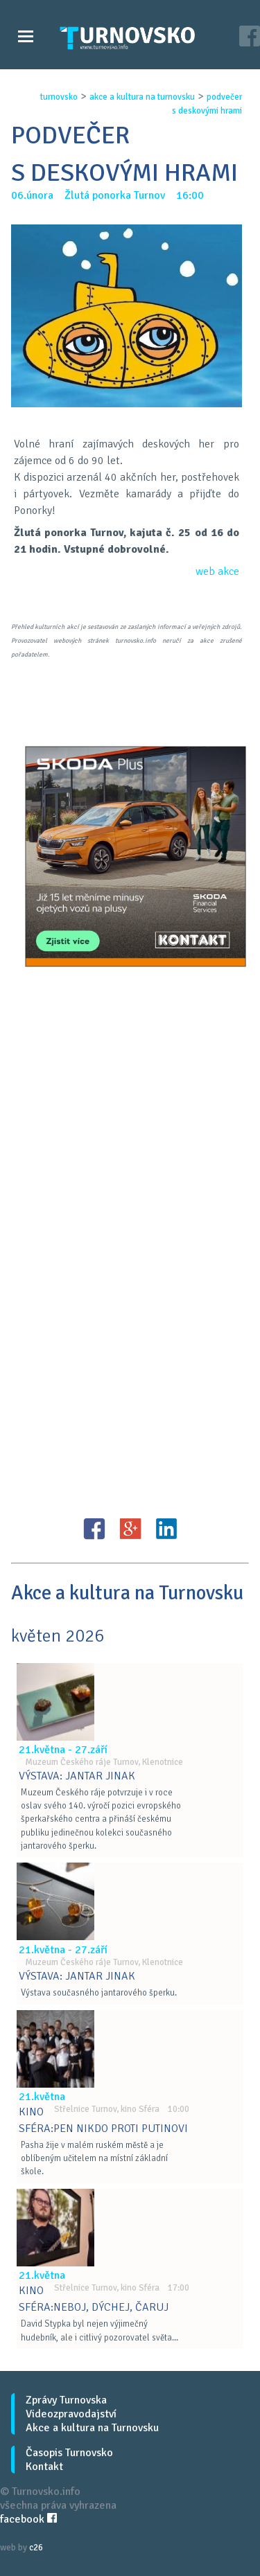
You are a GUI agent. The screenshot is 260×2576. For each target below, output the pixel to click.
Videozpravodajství (71, 2414)
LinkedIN (166, 1528)
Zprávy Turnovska (66, 2400)
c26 (36, 2547)
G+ (130, 1528)
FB (94, 1528)
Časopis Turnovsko (69, 2453)
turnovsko (59, 97)
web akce (217, 571)
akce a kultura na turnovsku (142, 97)
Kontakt (44, 2466)
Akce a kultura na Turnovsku (92, 2428)
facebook (28, 2519)
